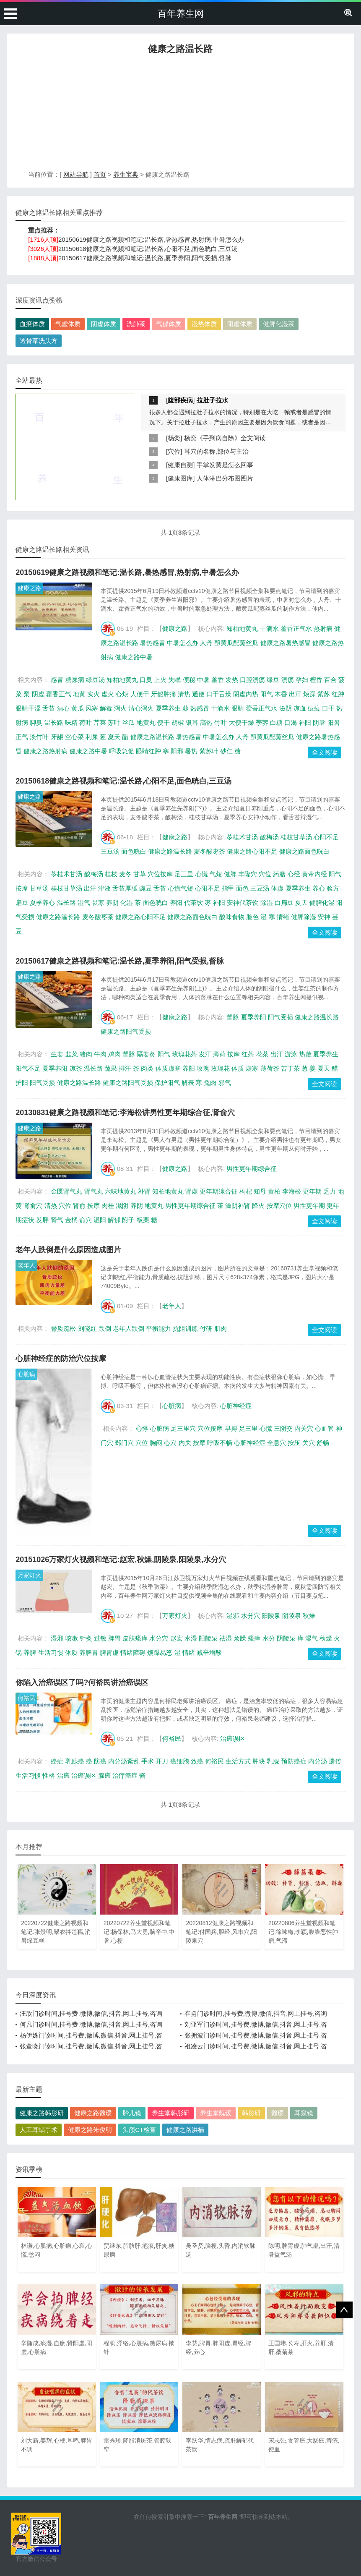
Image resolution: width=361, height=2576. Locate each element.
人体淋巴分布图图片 (225, 478)
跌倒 (105, 1328)
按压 (294, 1442)
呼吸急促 (121, 751)
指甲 (228, 888)
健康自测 (180, 464)
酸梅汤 (269, 837)
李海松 (291, 1191)
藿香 (217, 679)
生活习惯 (50, 1652)
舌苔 (48, 708)
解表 (188, 1082)
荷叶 (85, 722)
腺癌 (104, 1775)
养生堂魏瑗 (215, 2112)
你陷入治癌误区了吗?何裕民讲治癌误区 (82, 1682)
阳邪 (177, 751)
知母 (260, 1191)
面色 (242, 888)
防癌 (100, 1761)
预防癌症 (293, 1761)
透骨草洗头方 (38, 340)
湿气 (84, 902)
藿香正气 (58, 694)
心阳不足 (326, 837)
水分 (268, 1638)
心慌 (201, 874)
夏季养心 (42, 902)
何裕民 (26, 1698)
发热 (232, 679)
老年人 (26, 1265)
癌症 (57, 1761)
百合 (330, 679)
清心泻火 (140, 708)
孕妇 (302, 679)
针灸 (86, 1638)
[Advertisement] (180, 114)
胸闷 (156, 1442)
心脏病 (26, 1374)
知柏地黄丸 (242, 628)
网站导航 (75, 174)
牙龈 (57, 736)
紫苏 (323, 694)
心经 (294, 874)
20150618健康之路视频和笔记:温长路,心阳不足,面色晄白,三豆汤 (148, 248)
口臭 (146, 679)
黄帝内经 (314, 874)
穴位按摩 (160, 874)
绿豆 (273, 679)
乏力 (329, 1191)
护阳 (22, 1082)
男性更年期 (309, 1205)
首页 (99, 174)
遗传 (335, 1761)
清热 (184, 694)
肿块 (258, 1761)
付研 (206, 1328)
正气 (22, 736)
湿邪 (232, 1615)
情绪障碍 (132, 1652)
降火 (258, 1205)
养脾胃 (88, 1652)
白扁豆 (284, 902)
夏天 (114, 736)
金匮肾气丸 (66, 1191)
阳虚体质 (239, 323)
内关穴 (303, 1428)
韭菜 (71, 1054)
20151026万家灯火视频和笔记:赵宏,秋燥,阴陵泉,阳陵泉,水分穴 (121, 1559)
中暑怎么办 (182, 642)
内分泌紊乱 (124, 1761)
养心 (318, 888)
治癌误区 (232, 1738)
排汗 (125, 1068)
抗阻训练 (185, 1328)
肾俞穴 (32, 1205)
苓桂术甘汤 (242, 837)
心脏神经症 (236, 1405)
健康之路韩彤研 (42, 2112)
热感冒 (199, 708)
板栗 (143, 1219)
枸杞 (245, 1191)
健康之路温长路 (152, 736)
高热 (206, 722)
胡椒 (177, 722)
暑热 (191, 751)
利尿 (92, 736)
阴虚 (38, 694)
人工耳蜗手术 (38, 2129)
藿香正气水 (296, 628)
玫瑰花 (220, 1068)
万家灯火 (29, 1575)
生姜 (57, 1054)
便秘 (189, 679)
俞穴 (85, 1219)
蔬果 (110, 1068)
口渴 (290, 722)
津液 (104, 888)
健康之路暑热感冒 (285, 642)
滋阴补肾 (237, 1205)
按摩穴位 (279, 1205)
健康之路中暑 (134, 657)
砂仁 (226, 751)
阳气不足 (28, 1068)
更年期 (312, 1191)
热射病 (323, 628)
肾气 (57, 1219)
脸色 (252, 916)
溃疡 (287, 679)
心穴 (170, 1442)
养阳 (176, 902)
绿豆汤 (95, 679)
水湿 (190, 1638)
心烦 (122, 694)
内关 (185, 1442)
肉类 (147, 1068)
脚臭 (36, 722)
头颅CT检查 (139, 2129)
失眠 (174, 679)
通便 (198, 694)
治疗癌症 (125, 1775)
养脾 (29, 1652)
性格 (48, 1775)
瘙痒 (254, 1638)
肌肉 (220, 1328)
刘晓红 (87, 1328)
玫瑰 (203, 1068)
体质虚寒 (168, 1068)
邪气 (224, 1082)
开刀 (162, 1761)
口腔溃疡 (252, 679)
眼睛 (237, 708)
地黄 (79, 694)
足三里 (183, 874)
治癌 (63, 1775)
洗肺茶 (136, 323)
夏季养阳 (253, 1017)
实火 (93, 694)
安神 (324, 916)
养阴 (112, 902)
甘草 (139, 874)
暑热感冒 (152, 642)
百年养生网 (181, 13)
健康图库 (180, 478)
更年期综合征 (218, 1191)
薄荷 (219, 1054)
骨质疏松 (63, 1328)
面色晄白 (133, 851)
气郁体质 (168, 323)
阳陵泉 (271, 1615)
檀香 (316, 679)
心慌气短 (180, 888)
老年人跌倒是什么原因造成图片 (68, 1250)
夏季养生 (168, 708)
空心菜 (74, 736)
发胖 (42, 1219)
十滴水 (269, 628)
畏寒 (98, 902)
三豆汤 (110, 851)
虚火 (107, 694)
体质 (237, 1068)
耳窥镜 (303, 2112)
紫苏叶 (209, 751)
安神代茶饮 (242, 902)
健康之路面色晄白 (304, 851)
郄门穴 (124, 1442)
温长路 (53, 722)
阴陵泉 (291, 1615)
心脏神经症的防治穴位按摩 (61, 1358)
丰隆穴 (247, 874)
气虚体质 (68, 323)
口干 (328, 708)
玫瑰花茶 (184, 1054)
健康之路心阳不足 (252, 851)
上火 (160, 679)
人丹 (206, 642)
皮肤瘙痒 (135, 1638)
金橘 (71, 1219)
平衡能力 (158, 1328)
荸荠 (262, 722)
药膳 (279, 874)
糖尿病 (74, 679)
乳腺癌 (74, 1761)
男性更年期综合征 (251, 1168)
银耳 (192, 722)
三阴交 (283, 1428)
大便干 (139, 694)
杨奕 (174, 438)
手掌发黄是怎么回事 (225, 464)
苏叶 (114, 722)
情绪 (283, 916)
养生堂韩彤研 (171, 2112)
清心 (63, 708)
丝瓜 (128, 722)
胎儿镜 (131, 2112)
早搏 (231, 1428)
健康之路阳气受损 (126, 1031)
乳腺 (273, 1761)
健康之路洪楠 (185, 2129)
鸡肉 (114, 1054)
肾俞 (79, 1205)
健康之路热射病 (45, 751)
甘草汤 (39, 888)
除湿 (266, 902)
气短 (216, 874)
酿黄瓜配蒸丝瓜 (236, 642)
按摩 (22, 888)
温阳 (99, 1219)
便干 (163, 722)
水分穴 (250, 1615)
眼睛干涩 (28, 708)
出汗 (295, 694)
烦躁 (309, 694)
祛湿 (225, 1638)
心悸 (142, 1428)
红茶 (248, 1054)
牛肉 (100, 1054)
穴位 (174, 451)
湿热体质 (204, 323)
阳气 (266, 694)
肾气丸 (93, 1191)
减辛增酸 (209, 1652)
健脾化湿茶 (278, 323)
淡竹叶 (39, 736)
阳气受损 (280, 1017)
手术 (147, 1761)
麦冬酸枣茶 (209, 851)
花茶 (262, 1054)
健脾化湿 (322, 902)
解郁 (114, 1219)
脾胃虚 (109, 1652)
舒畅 (323, 1442)
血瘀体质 (32, 323)
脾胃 (114, 1638)
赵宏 (176, 1638)
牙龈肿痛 (163, 694)
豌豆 (145, 888)
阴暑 (319, 722)
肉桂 (107, 1205)
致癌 (197, 1761)
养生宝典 (125, 174)
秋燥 (309, 1615)
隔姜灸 (146, 1054)
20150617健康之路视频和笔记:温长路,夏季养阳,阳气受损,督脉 (144, 257)
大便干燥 (241, 722)
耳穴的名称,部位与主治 (216, 451)
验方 (333, 888)
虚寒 (252, 1068)
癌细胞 (179, 1761)
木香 (281, 694)
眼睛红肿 (148, 751)
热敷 (305, 1054)
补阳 (305, 722)
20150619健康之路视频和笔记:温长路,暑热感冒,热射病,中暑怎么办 (151, 239)
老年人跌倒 (128, 1328)
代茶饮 (193, 902)
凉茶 (76, 1068)
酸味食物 (231, 916)
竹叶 (220, 722)
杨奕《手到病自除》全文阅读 (225, 438)
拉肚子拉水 (212, 400)
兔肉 (210, 1082)
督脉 (232, 1017)
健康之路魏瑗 (93, 2112)
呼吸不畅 (219, 1442)
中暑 (203, 679)
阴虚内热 (245, 694)
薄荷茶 (269, 1068)
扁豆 (22, 902)
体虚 (277, 888)
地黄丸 (146, 722)
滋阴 (285, 708)
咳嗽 (71, 1638)
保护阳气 (167, 1082)
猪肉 (86, 1054)
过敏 (100, 1638)
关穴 (308, 1442)
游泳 (291, 1054)
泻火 (120, 708)
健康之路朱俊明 (90, 2129)
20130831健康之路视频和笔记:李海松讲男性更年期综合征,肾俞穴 (125, 1112)
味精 (71, 722)
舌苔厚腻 (125, 888)
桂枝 (111, 874)
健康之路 (29, 588)
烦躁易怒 (159, 1652)
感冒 (57, 679)
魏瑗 (277, 2112)
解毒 (106, 708)
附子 (128, 1219)
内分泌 (317, 1761)
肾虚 (191, 1191)
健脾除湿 (303, 916)
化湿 (126, 902)
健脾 (230, 874)
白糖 (276, 722)
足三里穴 (183, 1428)
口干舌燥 (218, 694)
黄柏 (274, 1191)
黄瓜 (77, 708)
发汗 (205, 1054)
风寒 (92, 708)
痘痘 (314, 708)
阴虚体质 (103, 323)
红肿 (338, 694)
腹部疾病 (180, 400)
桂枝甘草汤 (296, 837)
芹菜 (99, 722)
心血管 (324, 1428)
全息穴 (276, 1442)
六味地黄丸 (120, 1191)
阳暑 (333, 722)
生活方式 (238, 1761)
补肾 (144, 1191)
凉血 (299, 708)
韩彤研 (251, 2112)
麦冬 (125, 874)
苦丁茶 (290, 1068)
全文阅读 (324, 752)
